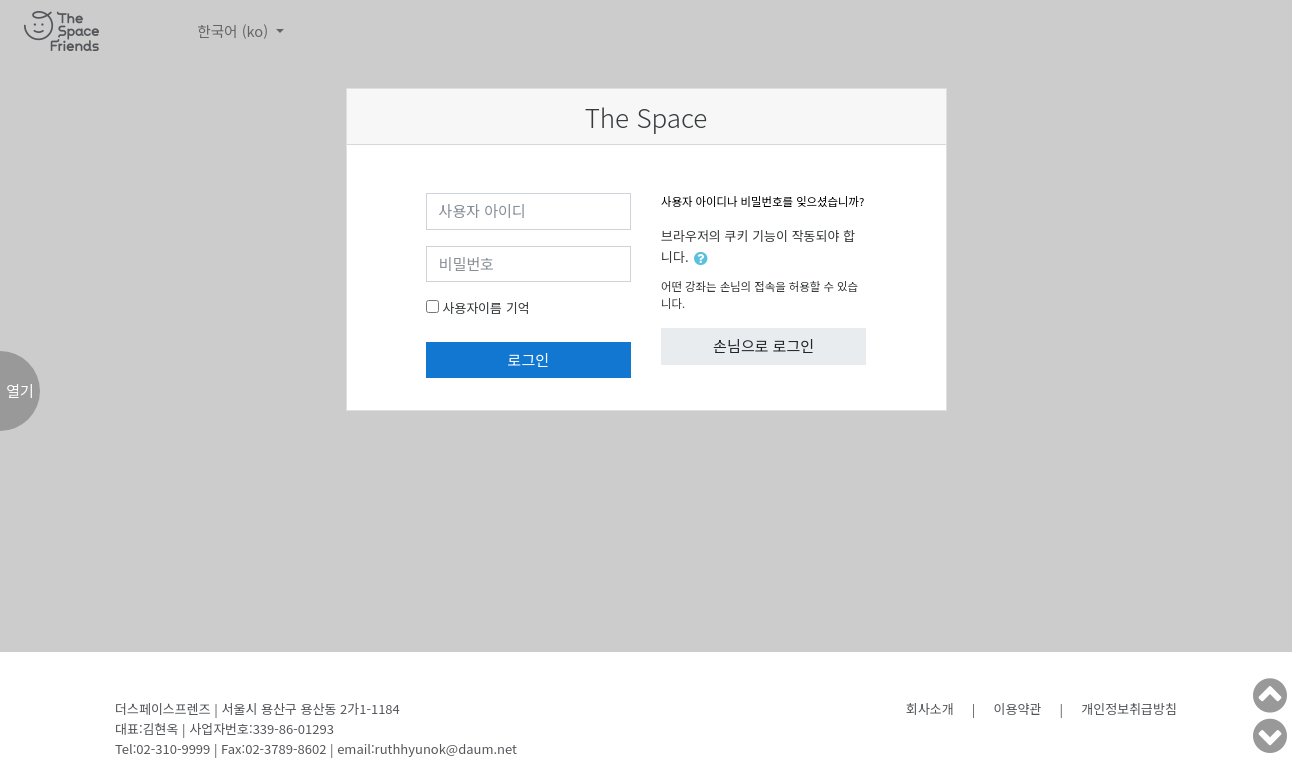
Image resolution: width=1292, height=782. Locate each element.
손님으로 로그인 (763, 345)
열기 (20, 390)
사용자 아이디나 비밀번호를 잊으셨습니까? (762, 201)
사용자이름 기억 (485, 307)
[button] (705, 258)
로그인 (528, 359)
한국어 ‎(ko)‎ (234, 30)
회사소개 (930, 708)
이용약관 (1018, 708)
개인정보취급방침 (1129, 708)
